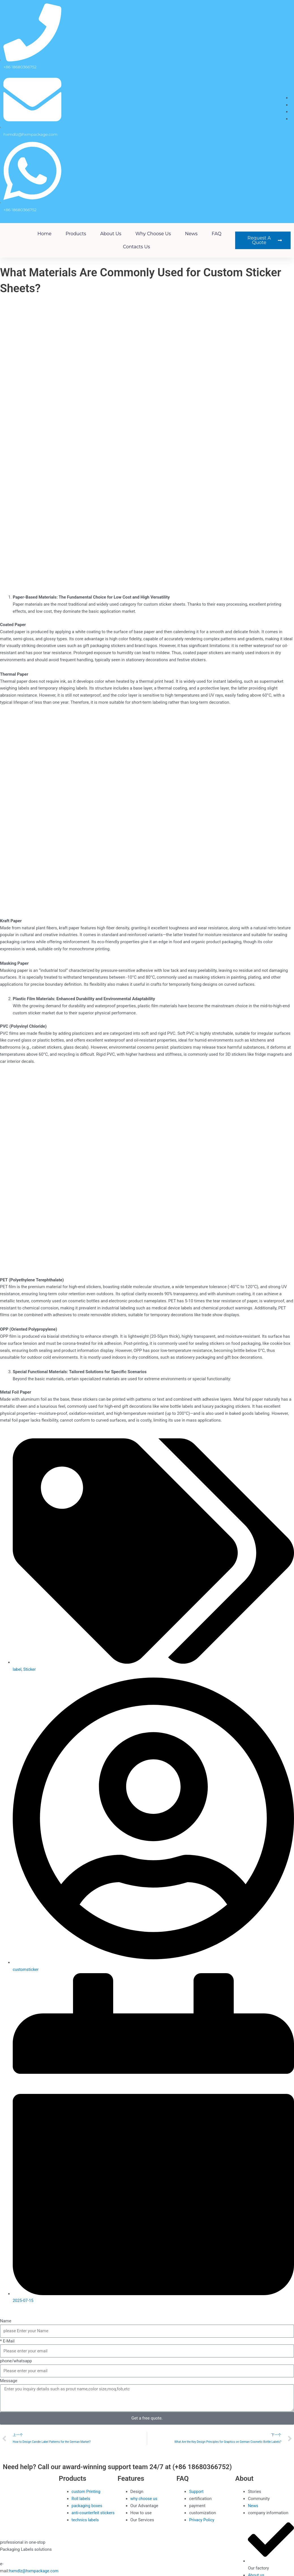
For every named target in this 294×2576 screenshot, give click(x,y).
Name (5, 2320)
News (191, 233)
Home (44, 233)
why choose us (153, 233)
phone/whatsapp (16, 2360)
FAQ (216, 233)
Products (76, 233)
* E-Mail (7, 2340)
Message (8, 2380)
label (17, 1669)
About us (110, 233)
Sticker (30, 1669)
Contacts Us (136, 246)
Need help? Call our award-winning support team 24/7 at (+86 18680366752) (129, 2467)
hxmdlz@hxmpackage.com (35, 2571)
